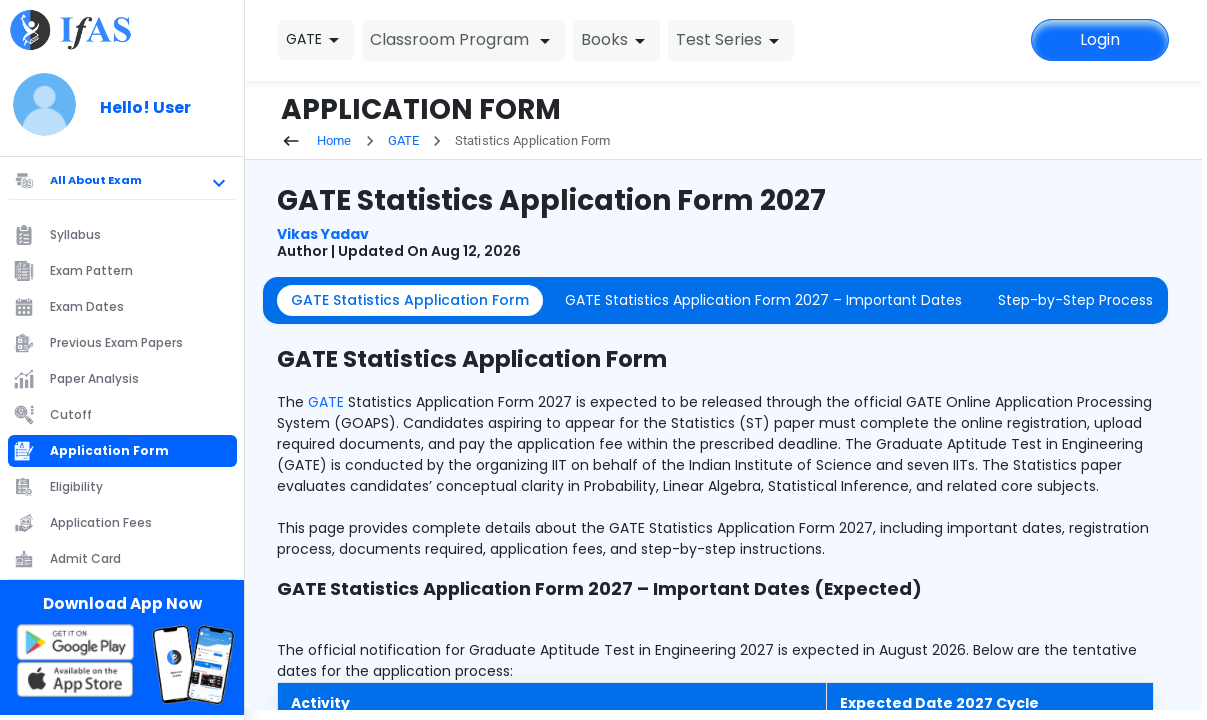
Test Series (731, 40)
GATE (404, 140)
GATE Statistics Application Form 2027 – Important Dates (763, 300)
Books (616, 40)
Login (1100, 39)
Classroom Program (463, 40)
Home (316, 140)
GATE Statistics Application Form (410, 300)
